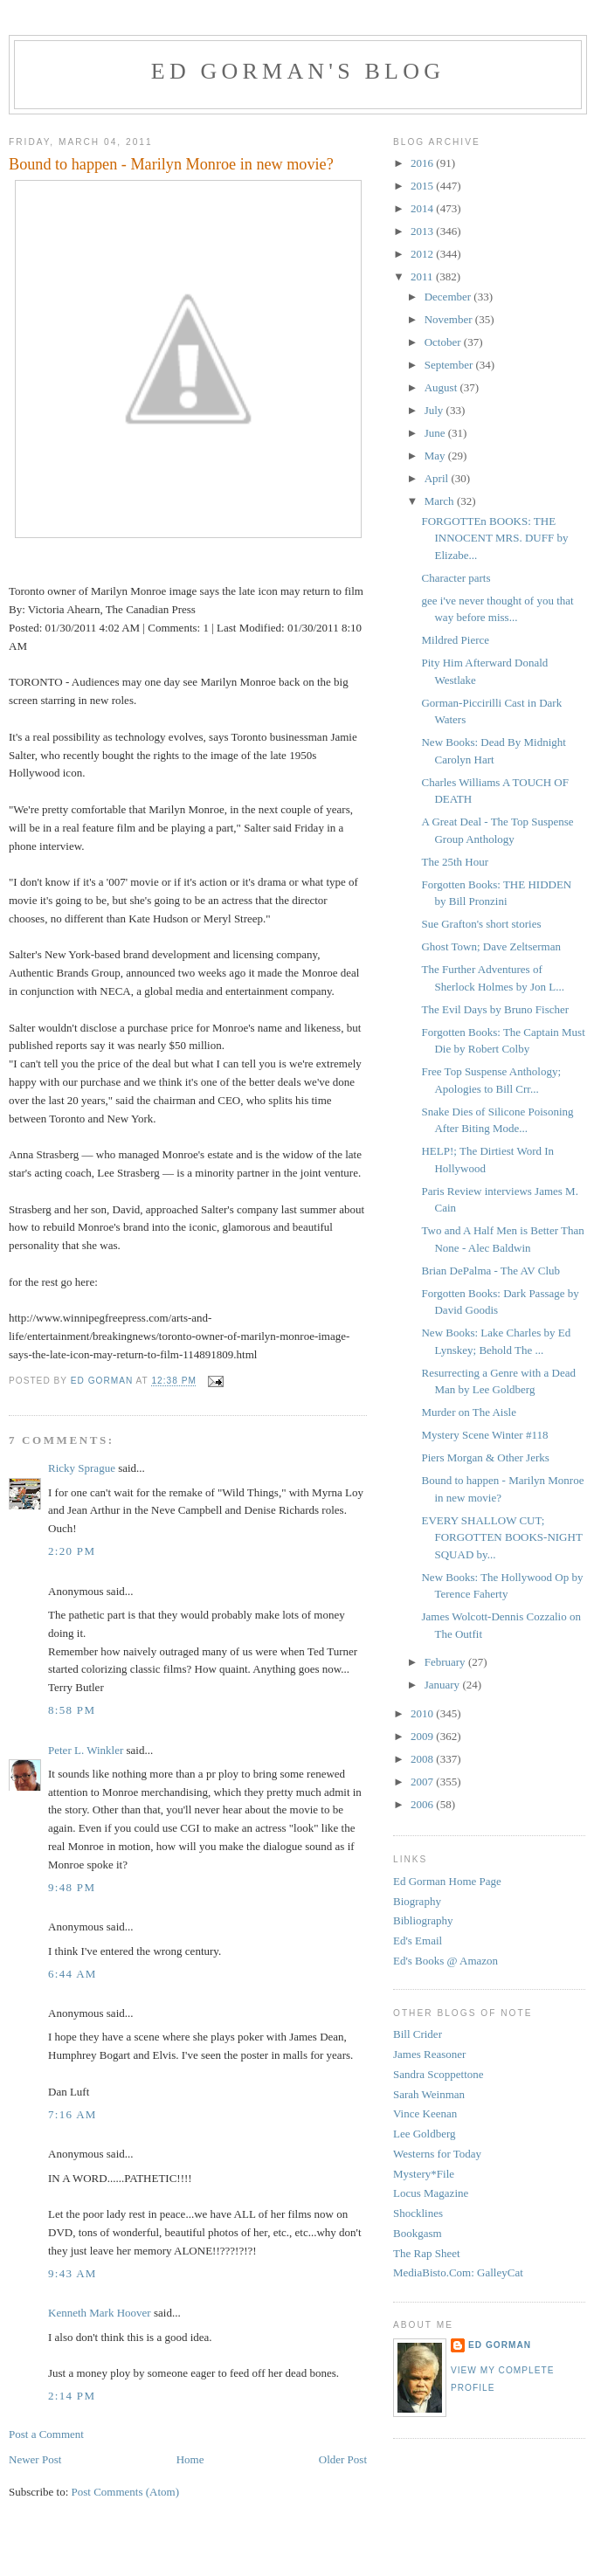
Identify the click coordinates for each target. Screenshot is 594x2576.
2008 (423, 1758)
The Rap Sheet (426, 2253)
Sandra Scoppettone (438, 2074)
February (446, 1661)
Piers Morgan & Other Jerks (485, 1457)
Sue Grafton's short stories (481, 923)
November (450, 319)
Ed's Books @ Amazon (445, 1960)
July (435, 410)
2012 (423, 253)
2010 (423, 1713)
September (450, 364)
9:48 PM (71, 1887)
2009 (423, 1736)
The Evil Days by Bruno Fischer (495, 1009)
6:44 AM (72, 1973)
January (444, 1684)
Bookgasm (417, 2233)
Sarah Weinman (429, 2094)
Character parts (455, 577)
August (442, 387)
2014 (423, 208)
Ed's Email (417, 1940)
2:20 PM (71, 1550)
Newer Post (35, 2459)
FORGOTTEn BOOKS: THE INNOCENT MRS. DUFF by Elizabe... (494, 538)
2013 (423, 231)
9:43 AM (72, 2273)
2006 (423, 1804)
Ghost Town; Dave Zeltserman (491, 946)
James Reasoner (429, 2054)
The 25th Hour (454, 861)
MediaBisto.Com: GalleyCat (458, 2272)
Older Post (343, 2459)
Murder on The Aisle (468, 1412)
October (444, 342)
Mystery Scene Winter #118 (484, 1434)
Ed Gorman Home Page (447, 1881)
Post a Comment (46, 2434)
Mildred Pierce (455, 639)
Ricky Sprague (81, 1467)
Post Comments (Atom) (126, 2491)
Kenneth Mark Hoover (99, 2312)
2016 (423, 162)
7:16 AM (72, 2114)
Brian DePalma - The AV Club (490, 1270)
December (449, 296)
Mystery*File (423, 2173)
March (441, 501)
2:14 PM (71, 2395)
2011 (423, 276)
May (436, 455)
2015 (423, 185)
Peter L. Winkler (85, 1750)
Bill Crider (417, 2034)
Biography (417, 1901)
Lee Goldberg (424, 2133)
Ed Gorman (499, 2345)
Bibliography (423, 1920)
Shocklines (418, 2213)
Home (190, 2459)
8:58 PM (71, 1709)
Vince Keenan (425, 2113)
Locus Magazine (430, 2193)
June (436, 432)
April (438, 478)
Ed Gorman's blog (298, 71)
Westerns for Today (437, 2153)
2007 (423, 1781)
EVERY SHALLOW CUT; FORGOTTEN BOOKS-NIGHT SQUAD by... (501, 1537)
